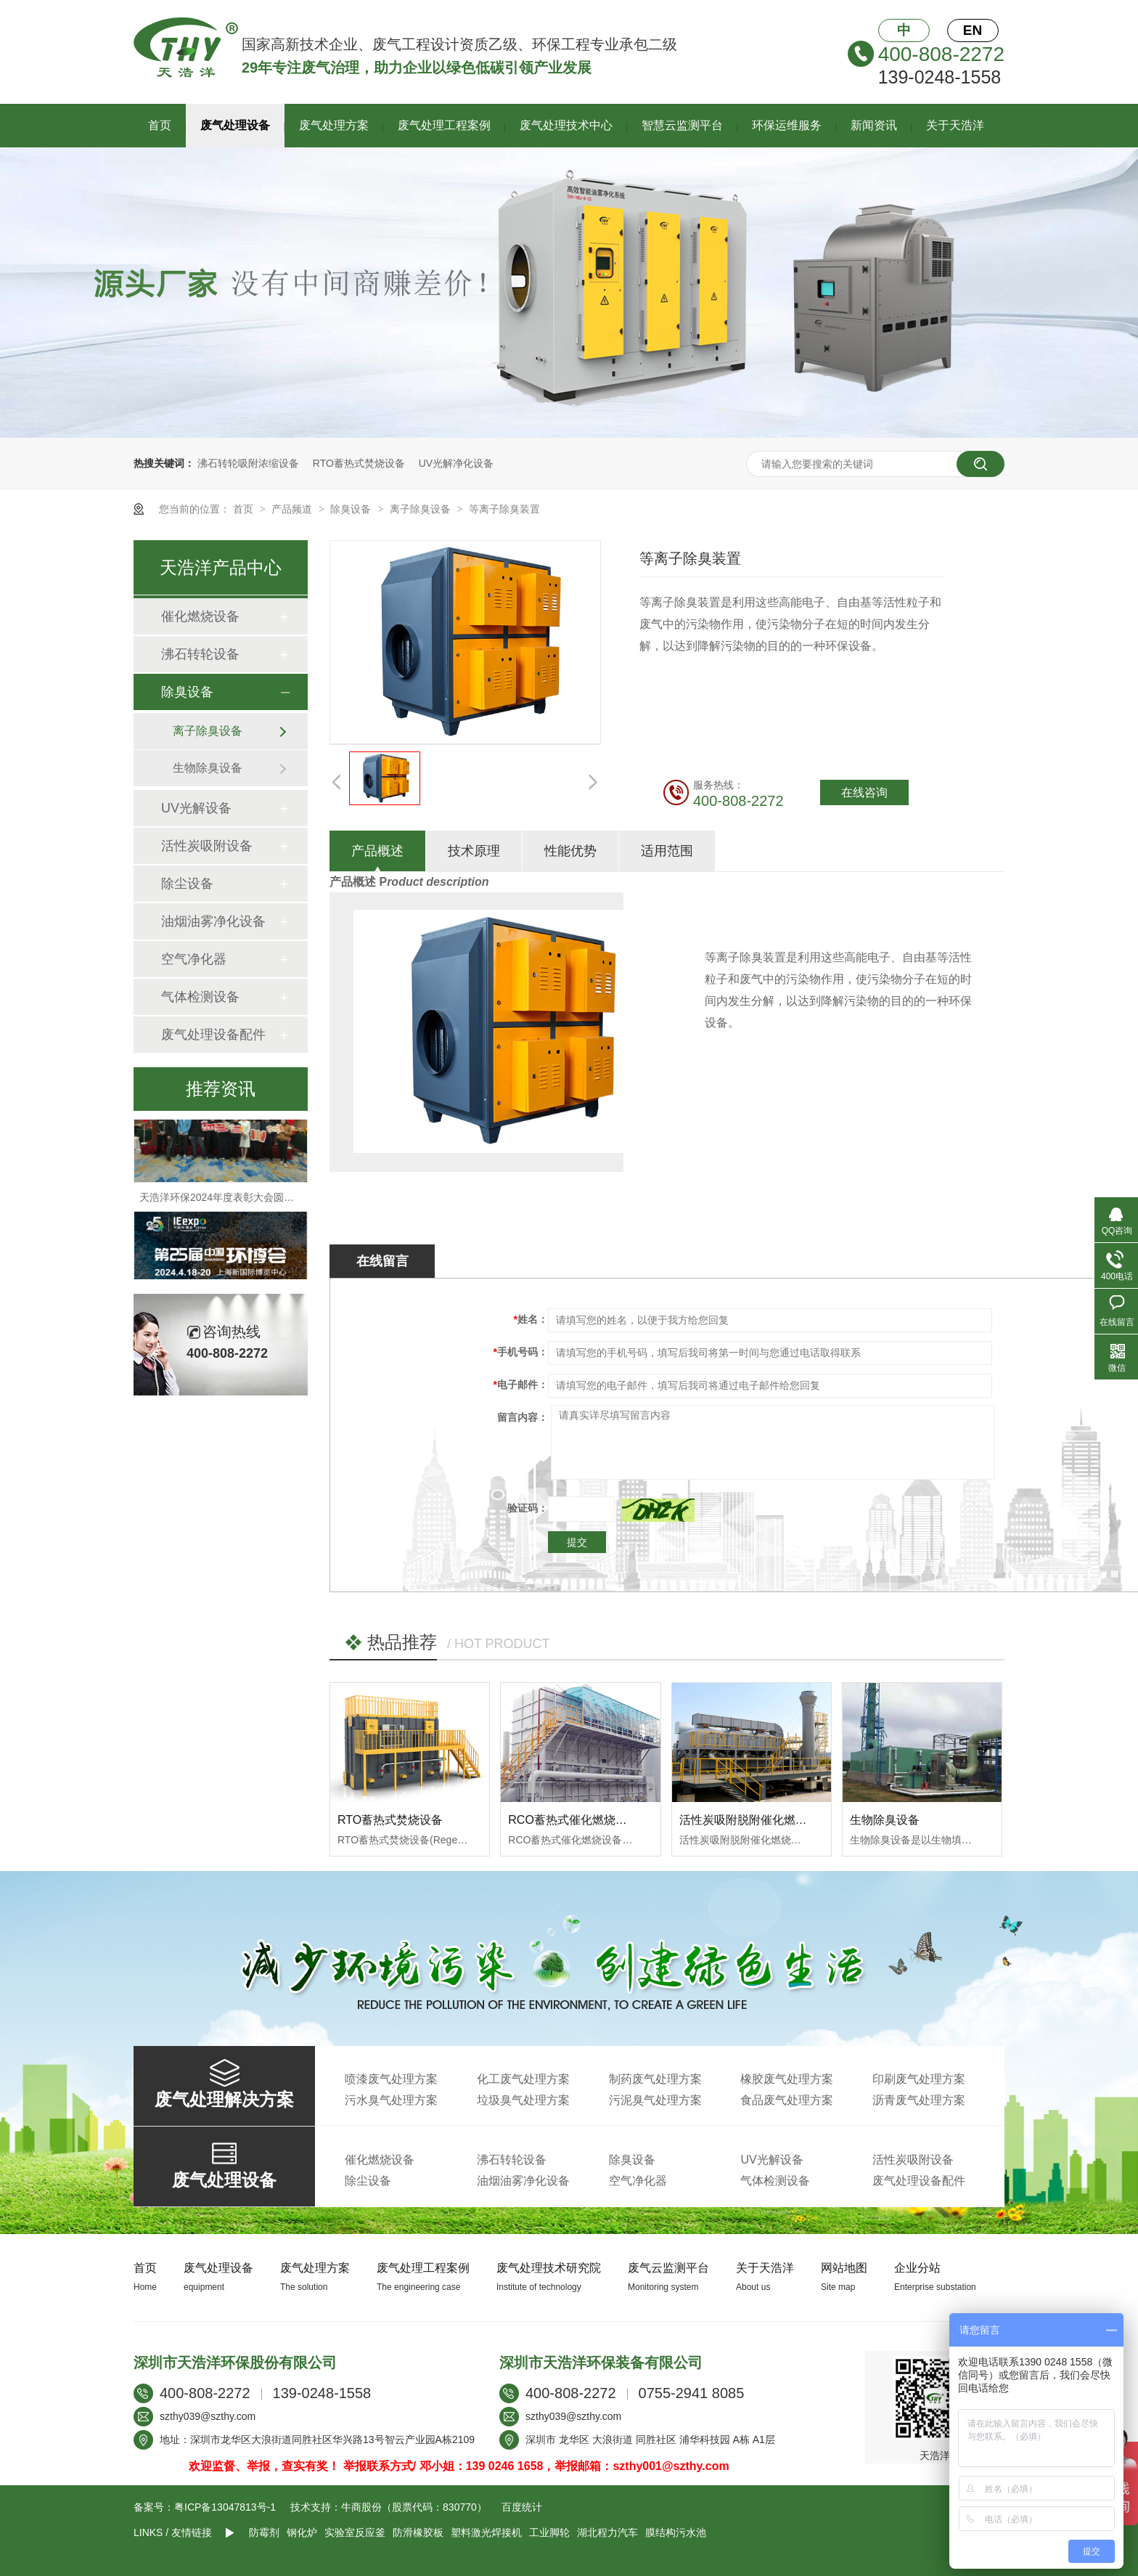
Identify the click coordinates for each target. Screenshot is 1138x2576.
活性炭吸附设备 (207, 846)
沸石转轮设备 (200, 654)
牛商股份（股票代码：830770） (414, 2507)
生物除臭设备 (885, 1820)
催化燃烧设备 (200, 616)
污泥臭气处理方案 (655, 2100)
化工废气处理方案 (523, 2079)
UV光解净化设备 (456, 463)
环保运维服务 (787, 125)
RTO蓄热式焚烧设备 (359, 463)
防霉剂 (264, 2532)
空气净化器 (193, 959)
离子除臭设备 (422, 509)
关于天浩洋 (955, 125)
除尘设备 (187, 883)
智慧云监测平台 (682, 125)
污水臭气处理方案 (391, 2100)
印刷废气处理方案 (918, 2079)
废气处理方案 (334, 125)
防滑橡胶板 (418, 2532)
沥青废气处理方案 (918, 2100)
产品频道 (293, 509)
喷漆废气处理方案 (391, 2079)
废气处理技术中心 (566, 125)
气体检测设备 (200, 997)
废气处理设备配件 (213, 1034)
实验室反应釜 (354, 2532)
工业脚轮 (549, 2532)
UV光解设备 (196, 808)
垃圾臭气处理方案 (523, 2100)
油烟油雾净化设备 (213, 921)
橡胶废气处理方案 (786, 2079)
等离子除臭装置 (504, 509)
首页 (159, 125)
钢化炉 (302, 2532)
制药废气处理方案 (655, 2079)
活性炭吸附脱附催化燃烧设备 (754, 1820)
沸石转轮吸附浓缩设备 (248, 463)
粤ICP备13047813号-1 (225, 2507)
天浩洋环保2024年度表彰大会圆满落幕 (226, 1204)
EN (972, 30)
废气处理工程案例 (444, 125)
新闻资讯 (874, 125)
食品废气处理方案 (786, 2100)
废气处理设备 (235, 125)
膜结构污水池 (675, 2532)
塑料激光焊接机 (486, 2532)
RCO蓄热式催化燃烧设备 (573, 1820)
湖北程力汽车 (607, 2532)
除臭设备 (352, 509)
